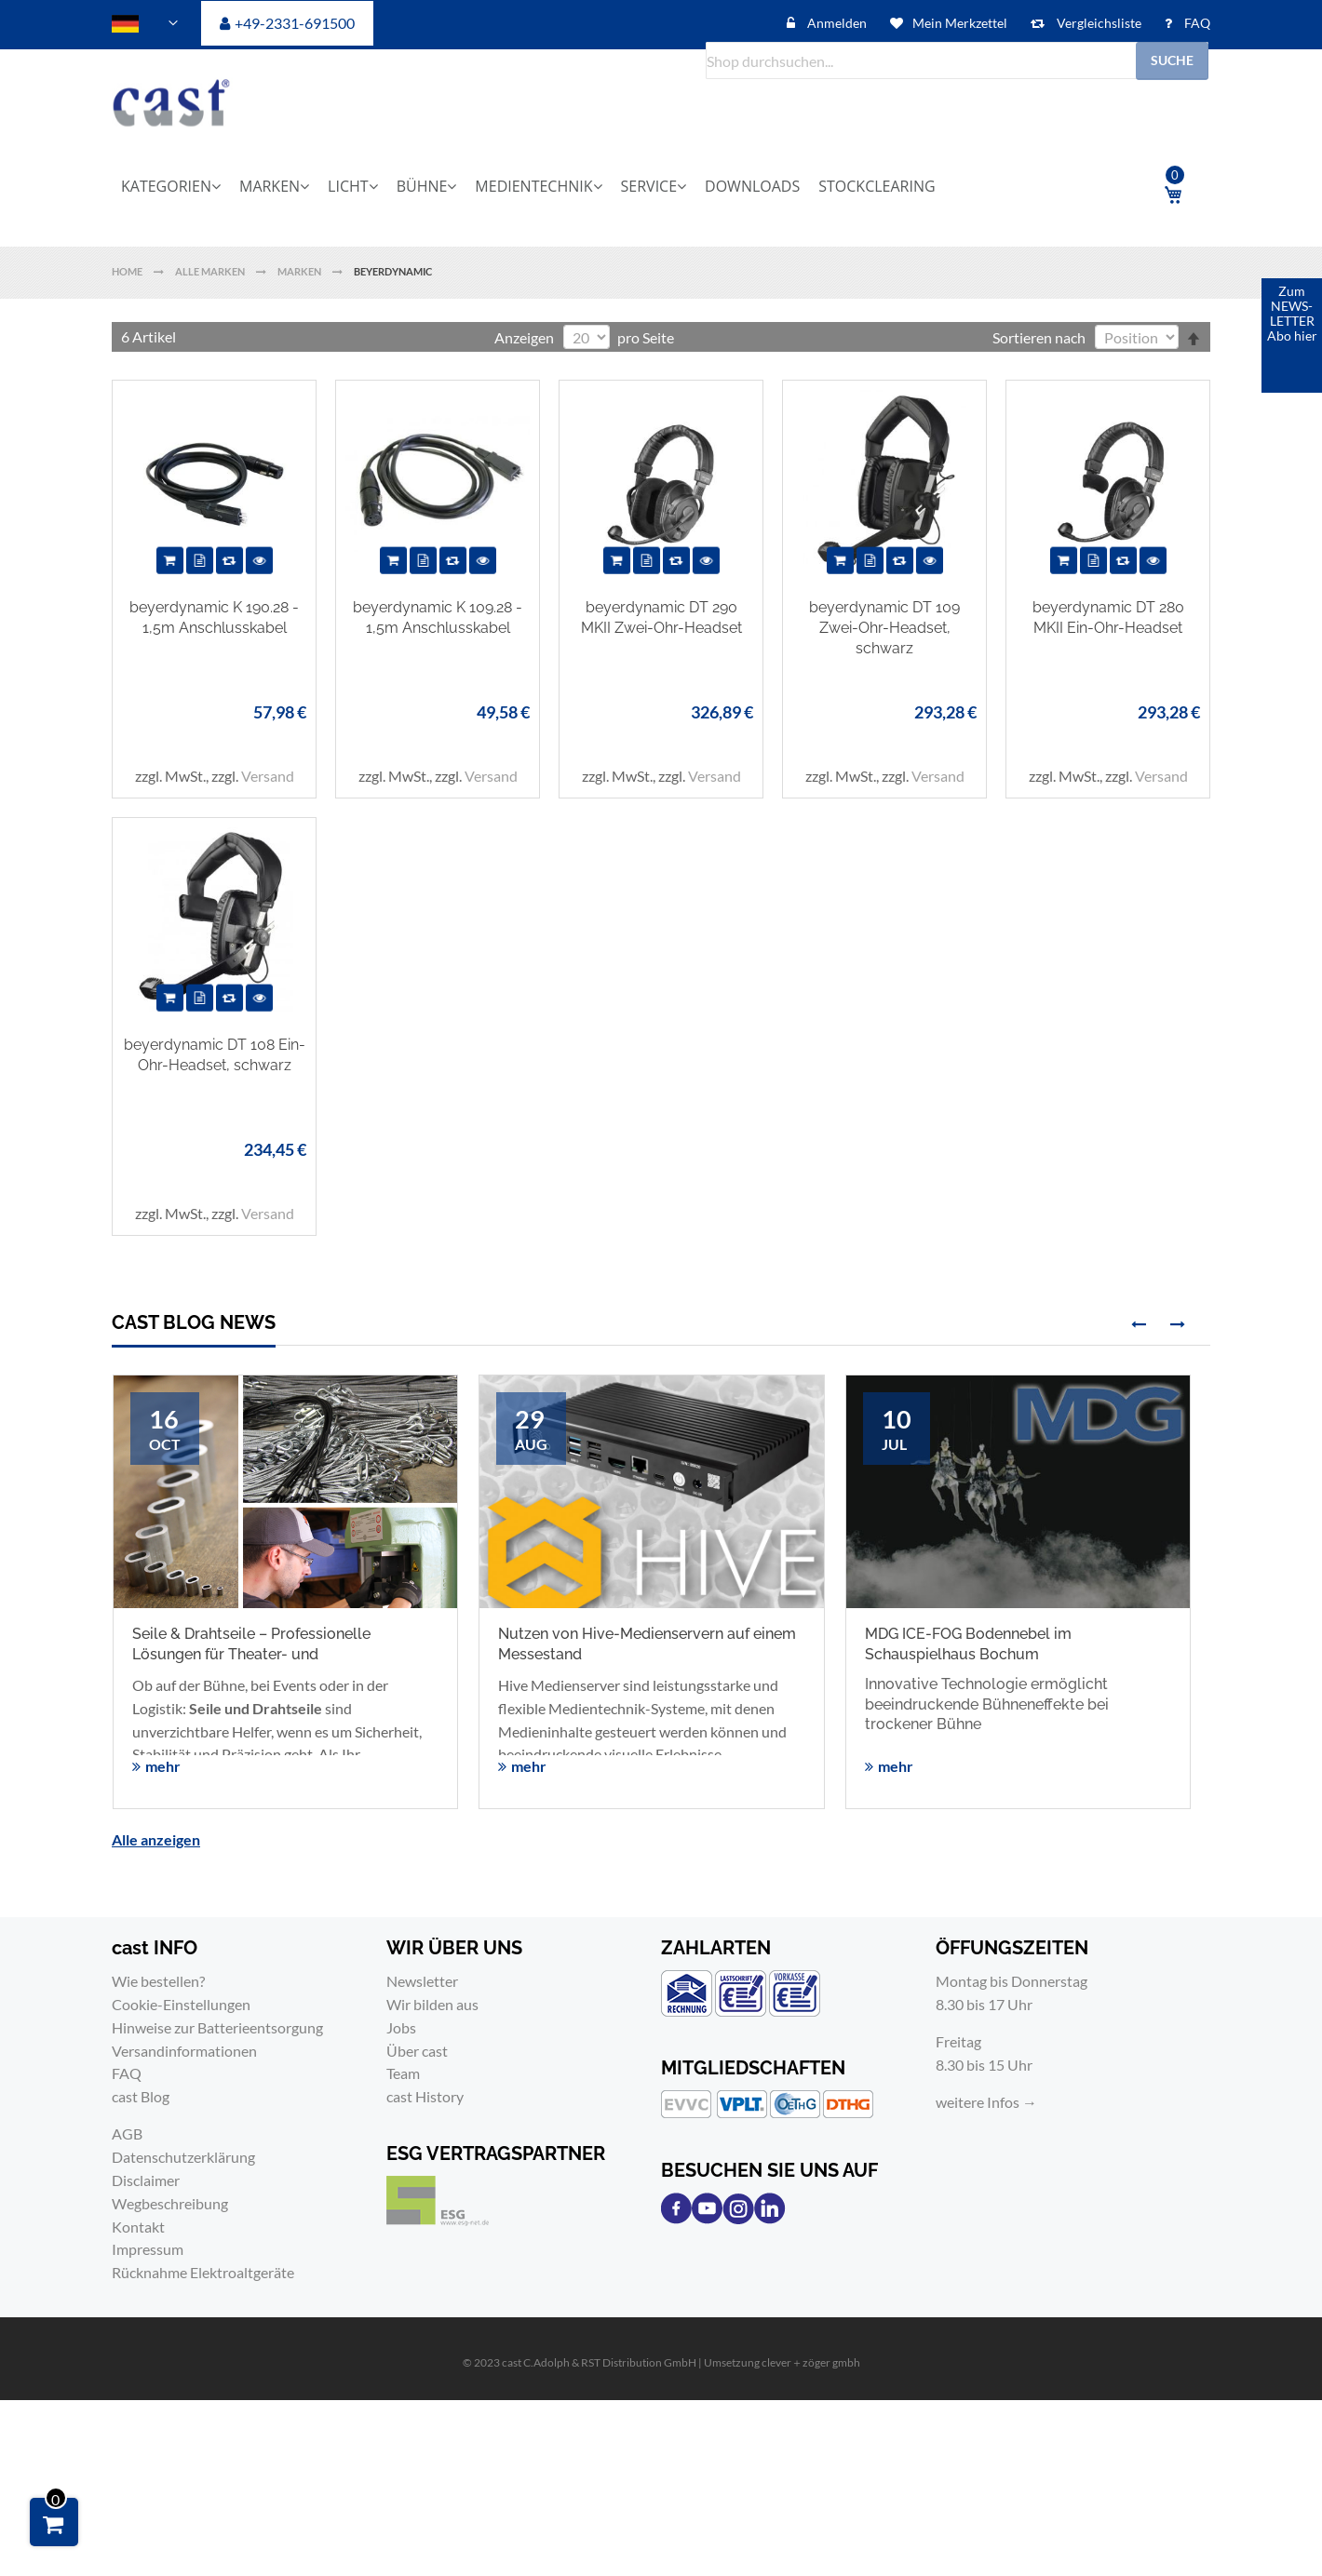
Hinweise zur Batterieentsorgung (217, 2027)
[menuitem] (177, 186)
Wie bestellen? (158, 1981)
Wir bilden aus (432, 2004)
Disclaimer (146, 2180)
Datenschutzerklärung (183, 2157)
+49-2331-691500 (295, 23)
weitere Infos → (986, 2102)
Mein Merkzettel (959, 23)
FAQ (1195, 23)
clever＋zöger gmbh (811, 2362)
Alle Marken (211, 271)
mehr (163, 1766)
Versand (267, 776)
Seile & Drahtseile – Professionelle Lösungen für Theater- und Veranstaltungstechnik (251, 1654)
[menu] (610, 186)
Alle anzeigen (156, 1839)
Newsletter (422, 1981)
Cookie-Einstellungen (181, 2004)
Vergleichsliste (1097, 23)
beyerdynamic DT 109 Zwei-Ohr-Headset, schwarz (884, 627)
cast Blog (140, 2096)
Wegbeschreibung (170, 2203)
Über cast (417, 2050)
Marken (300, 271)
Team (403, 2073)
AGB (127, 2133)
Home (128, 271)
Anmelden (835, 23)
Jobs (401, 2027)
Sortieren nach (1039, 337)
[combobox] (957, 60)
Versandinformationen (184, 2050)
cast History (425, 2096)
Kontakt (138, 2226)
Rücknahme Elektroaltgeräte (203, 2272)
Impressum (147, 2249)
